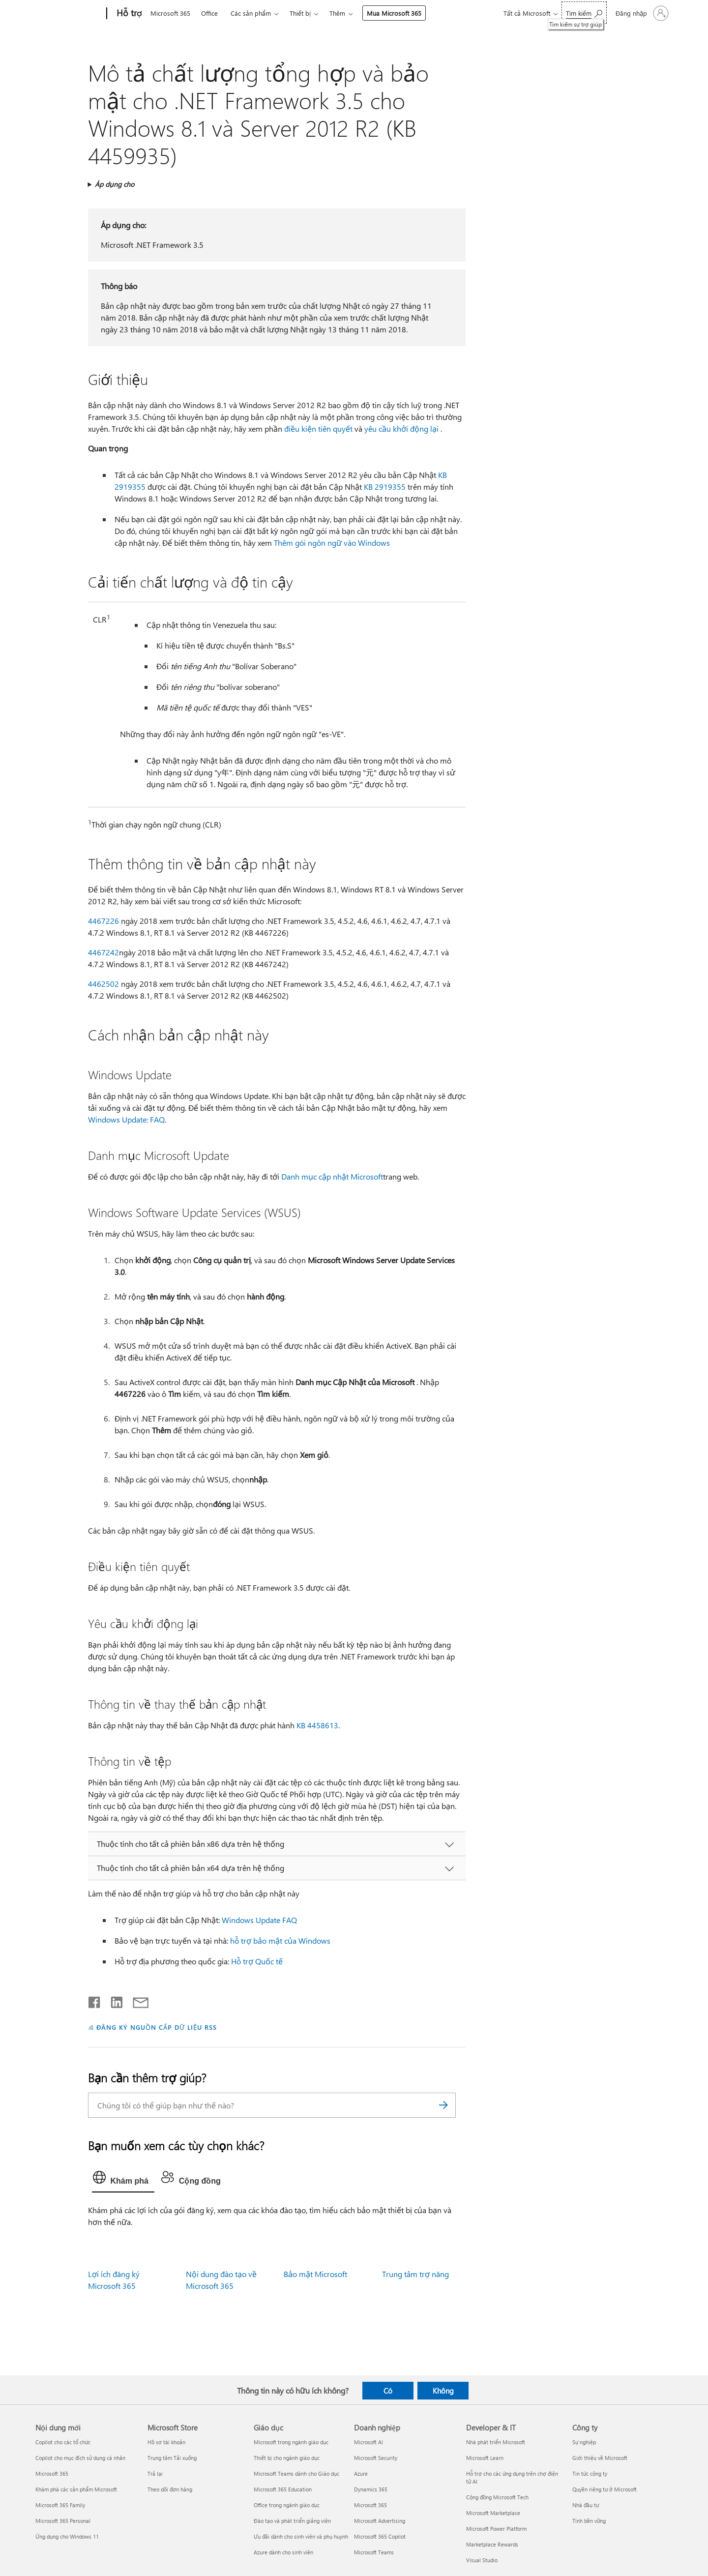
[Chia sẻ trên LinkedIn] (113, 2000)
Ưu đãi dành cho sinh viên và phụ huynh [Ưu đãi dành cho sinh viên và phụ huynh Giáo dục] (301, 2536)
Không (443, 2391)
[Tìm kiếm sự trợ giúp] (584, 12)
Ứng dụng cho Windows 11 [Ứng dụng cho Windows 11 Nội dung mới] (67, 2536)
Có (388, 2391)
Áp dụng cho (114, 184)
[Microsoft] (69, 13)
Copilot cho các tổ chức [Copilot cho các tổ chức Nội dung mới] (62, 2442)
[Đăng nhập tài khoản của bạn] (641, 13)
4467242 (103, 952)
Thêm (337, 13)
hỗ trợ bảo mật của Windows (280, 1940)
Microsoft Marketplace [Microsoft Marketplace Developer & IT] (493, 2513)
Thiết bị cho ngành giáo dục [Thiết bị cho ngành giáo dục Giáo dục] (287, 2457)
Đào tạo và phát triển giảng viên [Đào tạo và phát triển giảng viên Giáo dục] (292, 2520)
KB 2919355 (385, 486)
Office (209, 13)
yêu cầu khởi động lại (401, 428)
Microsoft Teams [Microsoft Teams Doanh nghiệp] (374, 2552)
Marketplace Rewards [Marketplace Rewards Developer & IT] (492, 2544)
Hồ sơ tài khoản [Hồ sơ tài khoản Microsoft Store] (166, 2442)
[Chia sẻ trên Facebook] (95, 2000)
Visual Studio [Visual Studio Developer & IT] (482, 2560)
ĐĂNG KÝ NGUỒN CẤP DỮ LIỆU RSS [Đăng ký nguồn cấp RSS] (156, 2027)
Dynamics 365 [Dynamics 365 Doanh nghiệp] (370, 2489)
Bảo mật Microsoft (315, 2274)
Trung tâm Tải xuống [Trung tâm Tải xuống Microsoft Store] (172, 2457)
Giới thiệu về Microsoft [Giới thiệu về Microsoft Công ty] (599, 2457)
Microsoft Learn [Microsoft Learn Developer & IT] (484, 2457)
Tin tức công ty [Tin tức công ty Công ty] (589, 2473)
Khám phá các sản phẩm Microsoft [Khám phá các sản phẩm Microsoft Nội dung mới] (76, 2489)
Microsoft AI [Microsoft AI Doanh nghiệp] (368, 2442)
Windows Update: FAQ (126, 1119)
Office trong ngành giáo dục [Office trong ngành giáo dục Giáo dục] (287, 2505)
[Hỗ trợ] (128, 13)
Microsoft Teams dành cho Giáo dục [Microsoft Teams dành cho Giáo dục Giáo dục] (296, 2473)
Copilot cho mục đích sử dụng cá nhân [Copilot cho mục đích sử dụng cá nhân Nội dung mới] (80, 2457)
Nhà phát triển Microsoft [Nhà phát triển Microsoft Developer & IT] (495, 2442)
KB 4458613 (317, 1725)
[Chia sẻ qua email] (136, 2000)
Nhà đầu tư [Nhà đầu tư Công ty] (585, 2505)
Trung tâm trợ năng (415, 2274)
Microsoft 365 (170, 13)
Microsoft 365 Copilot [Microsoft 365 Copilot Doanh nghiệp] (380, 2536)
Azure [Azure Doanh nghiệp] (361, 2473)
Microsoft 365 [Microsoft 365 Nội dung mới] (51, 2473)
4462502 (103, 983)
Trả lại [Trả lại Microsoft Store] (155, 2473)
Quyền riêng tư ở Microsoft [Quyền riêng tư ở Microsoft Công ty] (604, 2489)
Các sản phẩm (251, 13)
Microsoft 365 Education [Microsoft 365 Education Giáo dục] (283, 2489)
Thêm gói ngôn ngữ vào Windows (332, 542)
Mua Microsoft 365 (394, 13)
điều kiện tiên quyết (318, 428)
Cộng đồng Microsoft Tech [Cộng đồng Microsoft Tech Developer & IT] (497, 2497)
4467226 (103, 921)
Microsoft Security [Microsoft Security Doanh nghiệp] (375, 2457)
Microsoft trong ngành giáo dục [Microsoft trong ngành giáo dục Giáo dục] (291, 2442)
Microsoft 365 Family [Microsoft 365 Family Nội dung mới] (60, 2505)
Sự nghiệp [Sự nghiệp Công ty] (584, 2442)
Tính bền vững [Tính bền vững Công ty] (589, 2520)
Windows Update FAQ (259, 1920)
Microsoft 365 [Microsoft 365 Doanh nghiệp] (370, 2505)
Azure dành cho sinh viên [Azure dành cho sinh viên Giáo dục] (283, 2552)
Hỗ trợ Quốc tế (257, 1961)
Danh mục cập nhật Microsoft (332, 1176)
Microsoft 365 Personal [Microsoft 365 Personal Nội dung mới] (62, 2520)
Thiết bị (300, 13)
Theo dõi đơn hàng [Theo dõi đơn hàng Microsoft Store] (170, 2489)
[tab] (123, 2179)
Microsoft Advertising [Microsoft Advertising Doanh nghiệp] (379, 2520)
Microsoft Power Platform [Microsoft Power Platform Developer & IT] (496, 2528)
